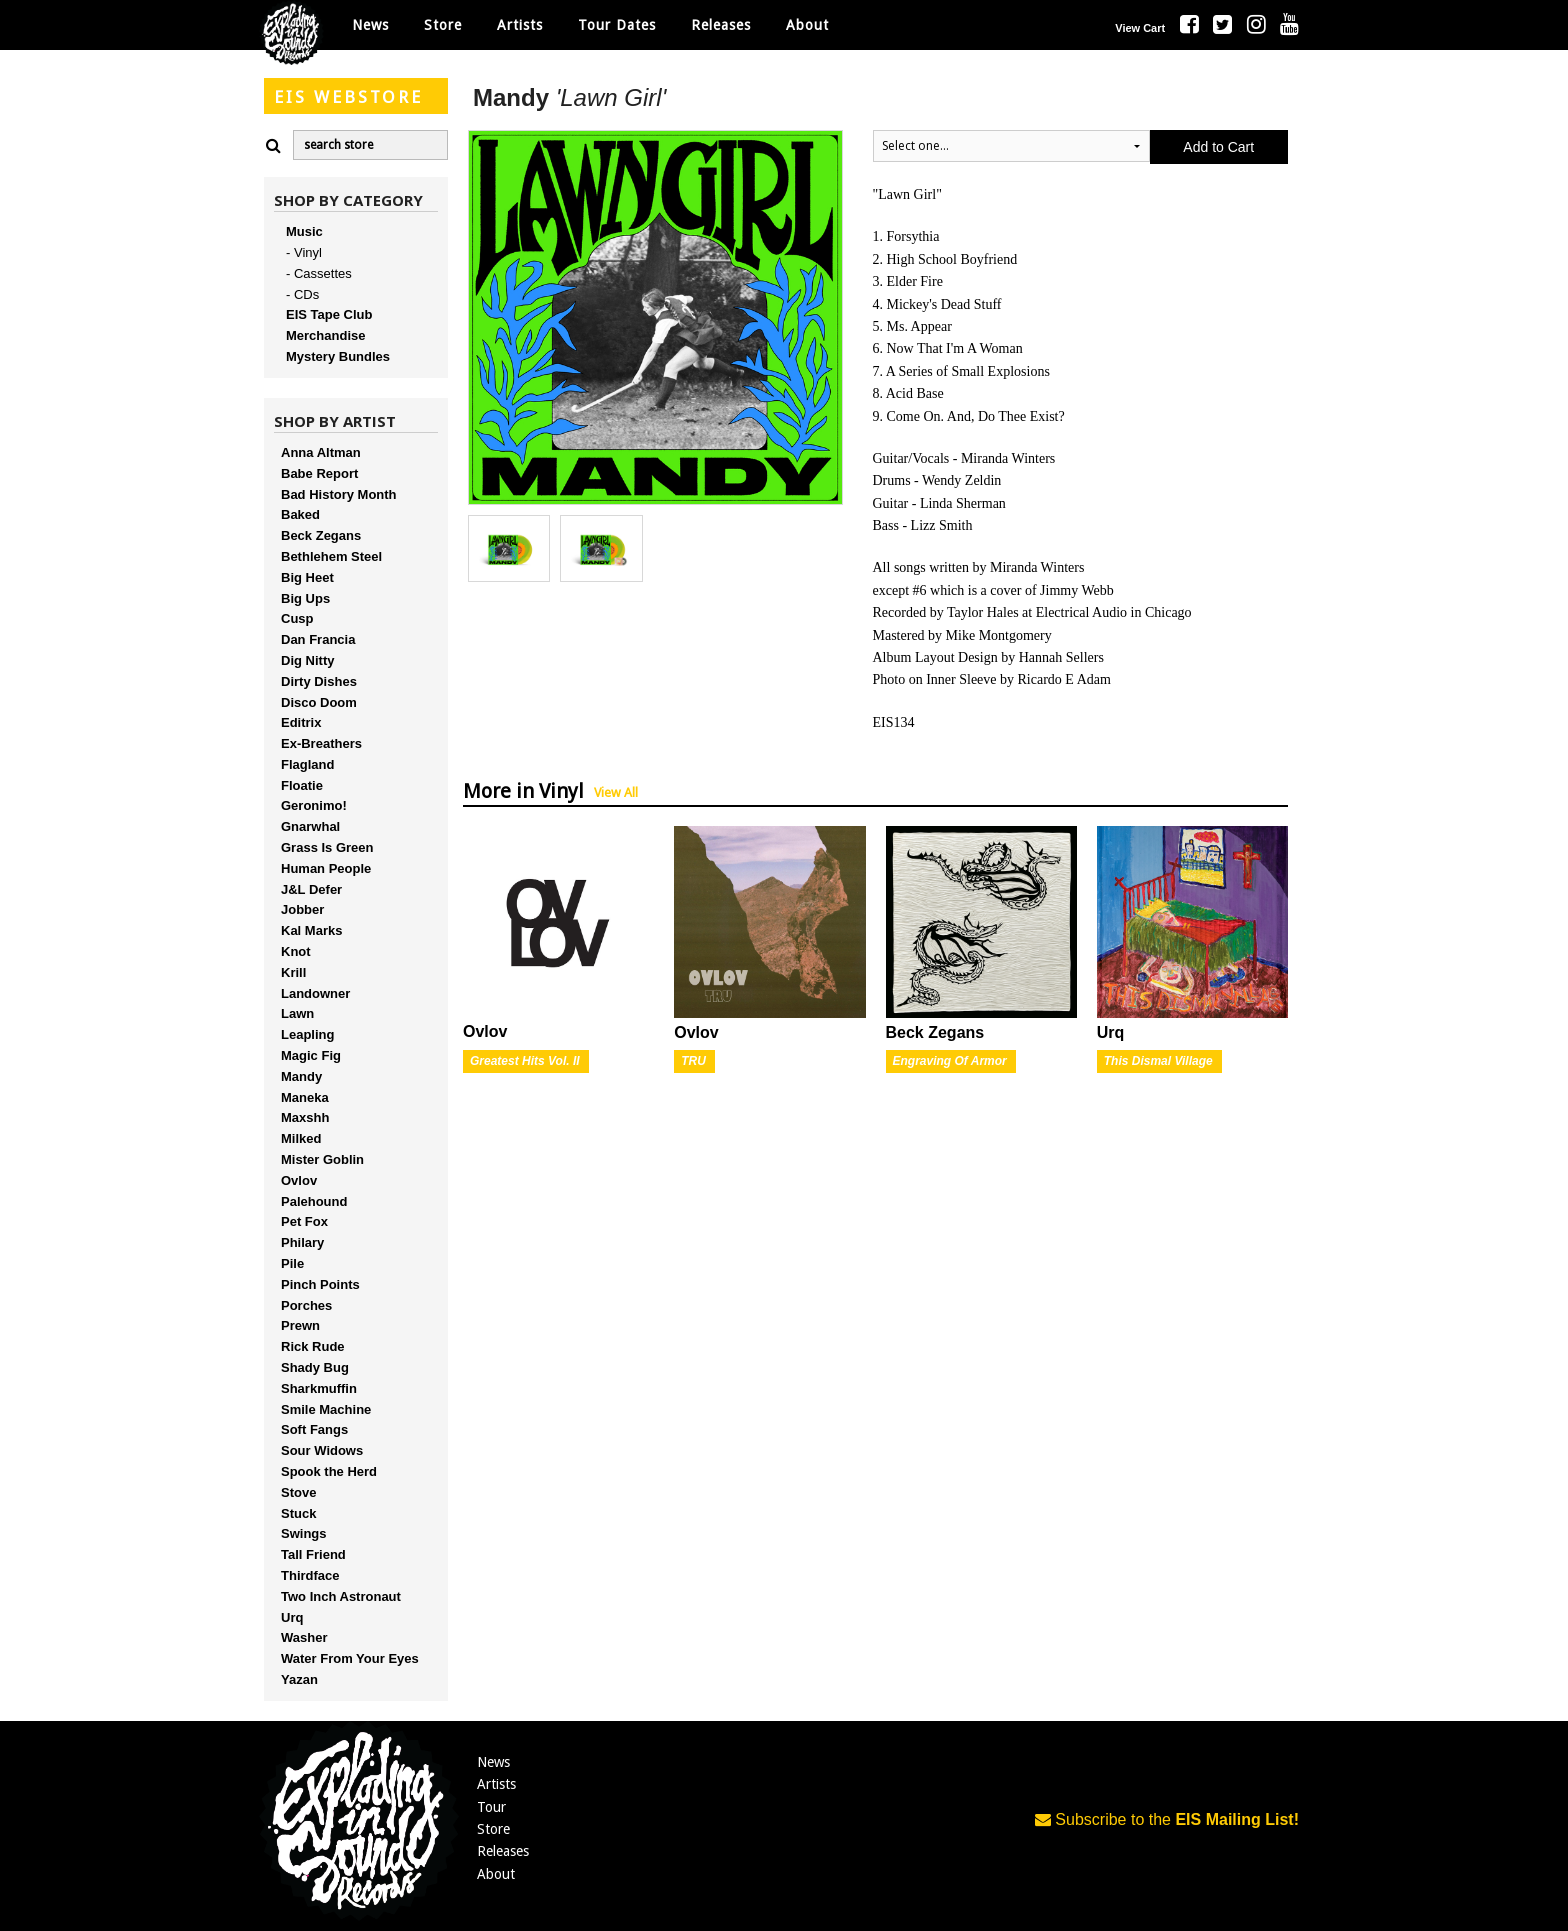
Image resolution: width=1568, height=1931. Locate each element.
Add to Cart (1218, 147)
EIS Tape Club (329, 314)
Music (304, 231)
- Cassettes (319, 273)
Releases (721, 25)
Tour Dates (617, 25)
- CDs (302, 294)
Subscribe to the (1167, 1819)
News (370, 25)
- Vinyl (304, 252)
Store (493, 1829)
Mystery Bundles (338, 356)
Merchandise (325, 335)
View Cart (1140, 28)
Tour (491, 1807)
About (807, 25)
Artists (496, 1784)
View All (616, 792)
